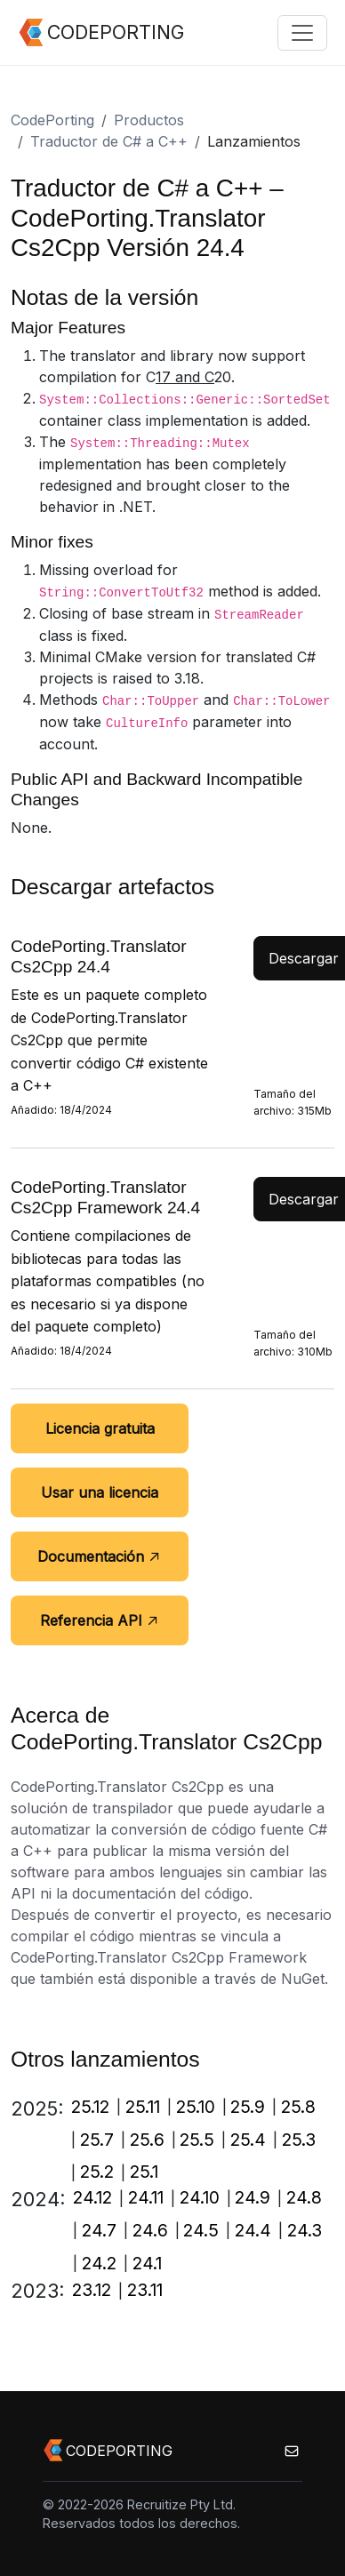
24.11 (146, 2197)
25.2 (97, 2171)
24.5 (201, 2230)
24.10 (200, 2197)
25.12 (90, 2106)
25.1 (144, 2171)
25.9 (247, 2106)
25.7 (97, 2139)
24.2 (99, 2263)
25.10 (195, 2106)
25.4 (248, 2139)
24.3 (304, 2230)
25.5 (197, 2139)
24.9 (252, 2197)
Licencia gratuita (100, 1428)
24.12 (92, 2197)
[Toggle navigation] (302, 33)
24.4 (253, 2230)
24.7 (99, 2230)
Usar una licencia (99, 1492)
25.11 (142, 2106)
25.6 (147, 2139)
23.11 (145, 2289)
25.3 (299, 2139)
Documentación (99, 1556)
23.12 (91, 2289)
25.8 (298, 2106)
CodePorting (52, 120)
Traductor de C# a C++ (109, 141)
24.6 (150, 2230)
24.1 (147, 2263)
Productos (149, 120)
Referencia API (100, 1620)
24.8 (304, 2197)
